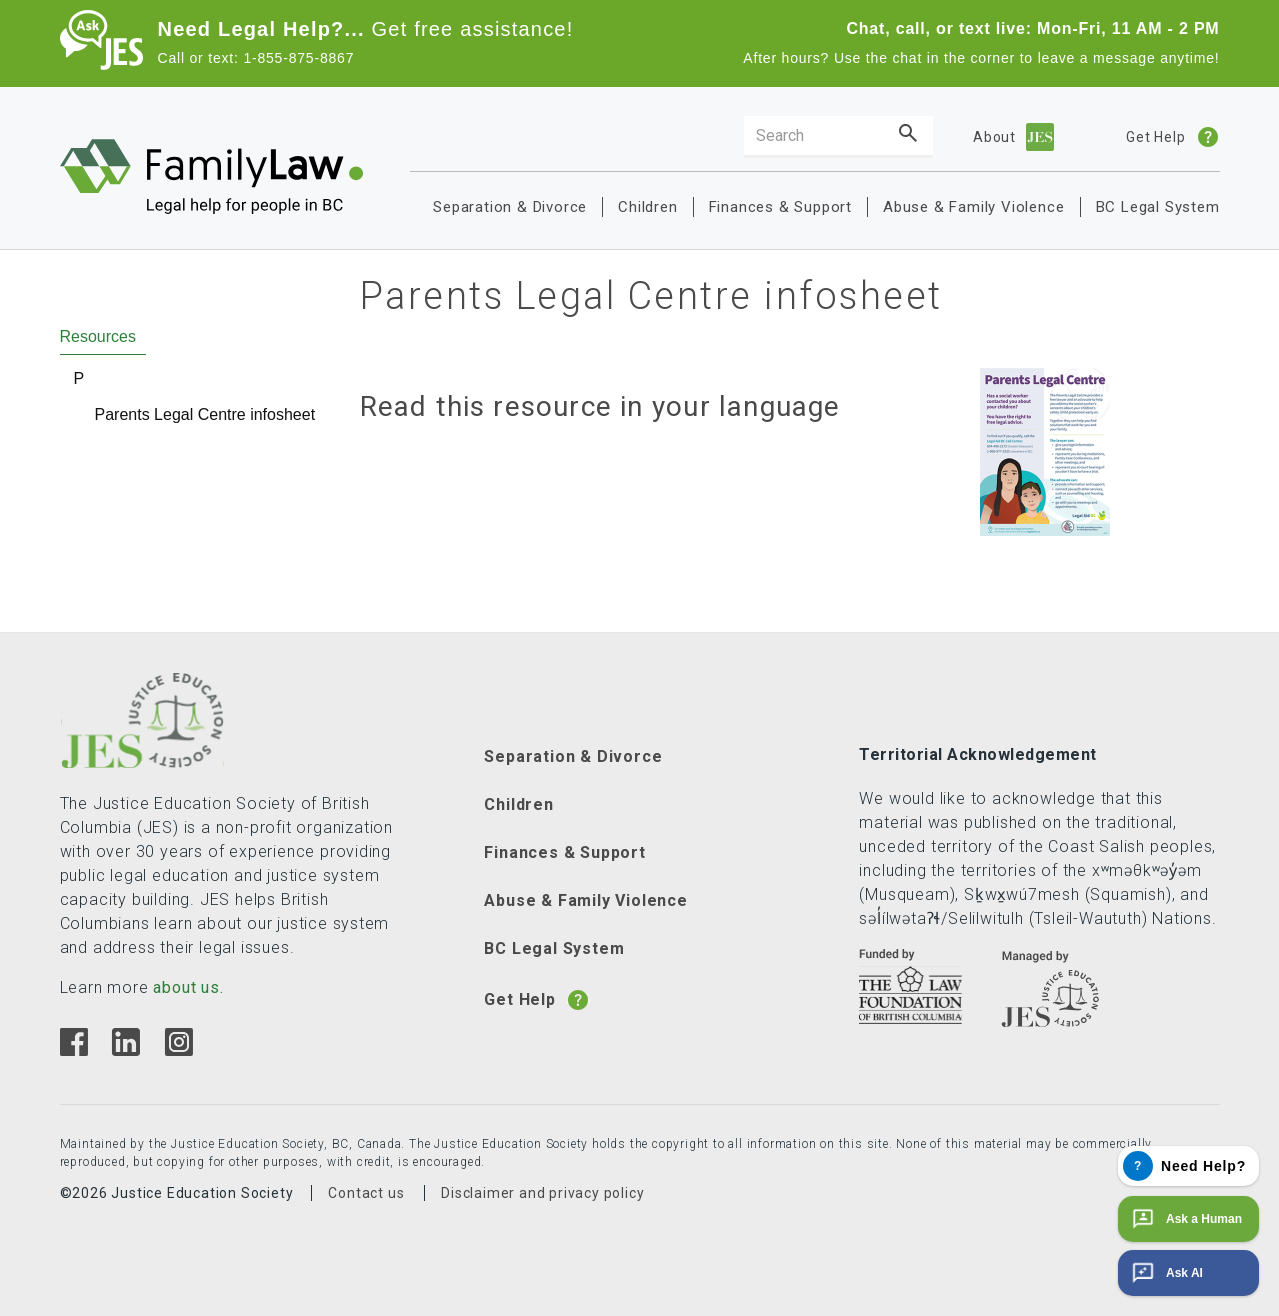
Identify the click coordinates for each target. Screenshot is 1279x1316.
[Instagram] (178, 1050)
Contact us (366, 1193)
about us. (188, 987)
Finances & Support (780, 207)
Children (647, 207)
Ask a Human (1185, 1219)
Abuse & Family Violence (973, 207)
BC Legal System (1158, 207)
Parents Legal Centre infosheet (205, 414)
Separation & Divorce (510, 207)
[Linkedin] (125, 1050)
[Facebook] (74, 1050)
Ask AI (1165, 1273)
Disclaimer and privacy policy (542, 1193)
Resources (98, 336)
